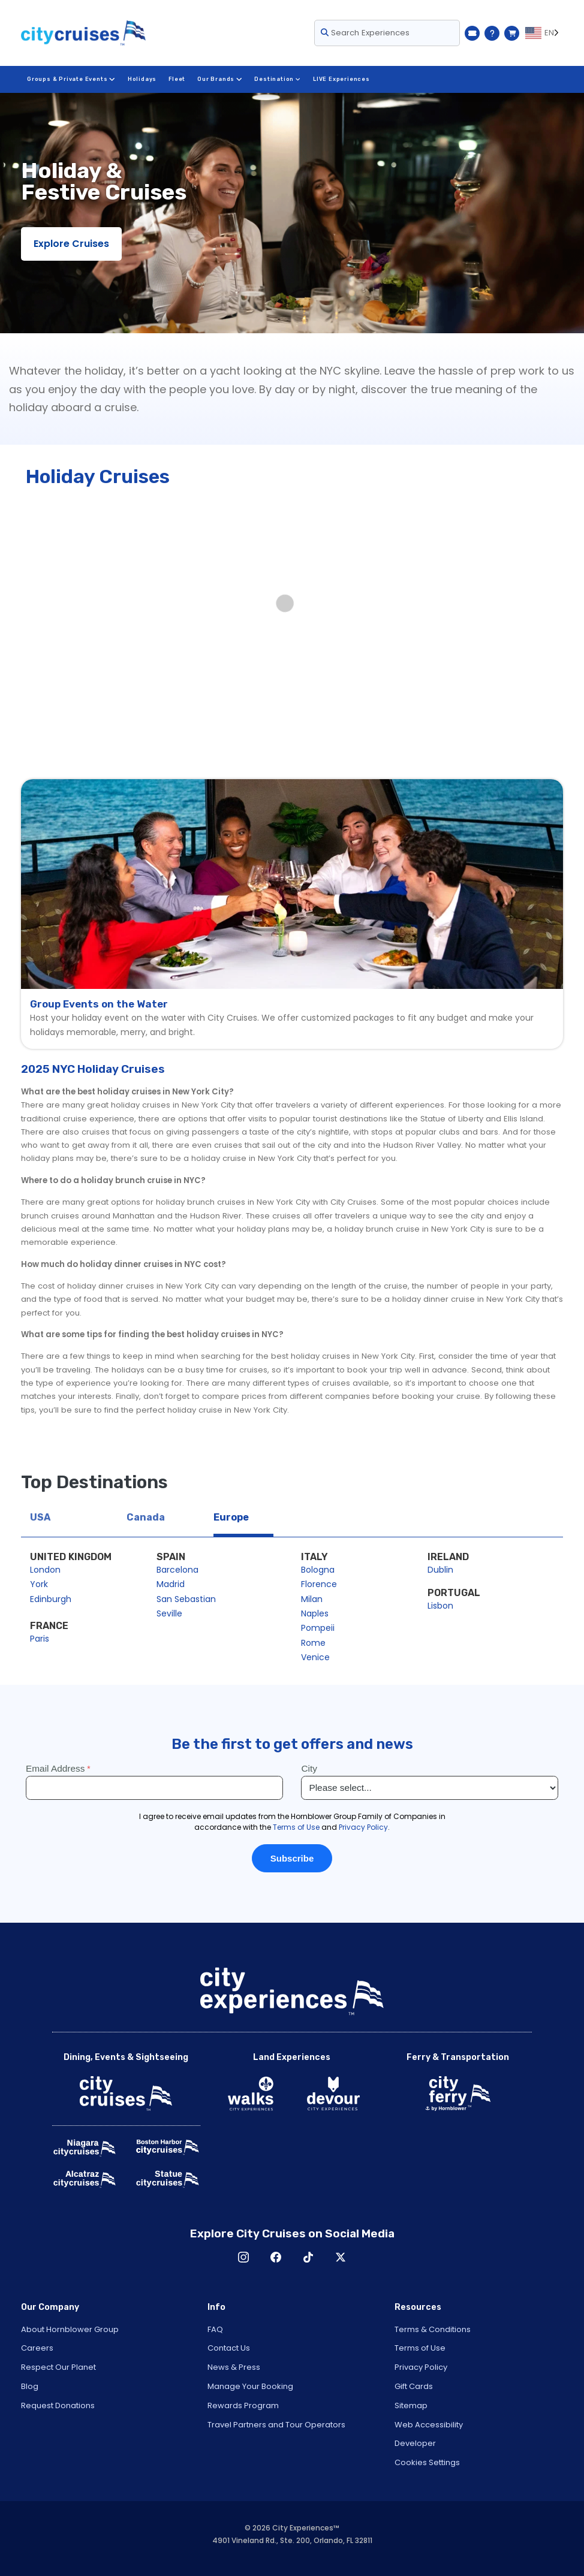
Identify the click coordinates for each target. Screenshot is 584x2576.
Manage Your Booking (250, 2386)
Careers (37, 2348)
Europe (231, 1517)
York (39, 1584)
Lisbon (440, 1606)
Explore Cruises (71, 244)
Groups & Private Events (71, 79)
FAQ (215, 2329)
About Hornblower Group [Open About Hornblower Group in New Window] (70, 2329)
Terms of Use (420, 2348)
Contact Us (228, 2348)
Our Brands (219, 79)
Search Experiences (365, 32)
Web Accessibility (429, 2424)
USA (40, 1517)
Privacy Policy (421, 2367)
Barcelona (177, 1570)
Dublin (440, 1570)
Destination (275, 79)
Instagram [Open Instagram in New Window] (243, 2257)
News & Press (233, 2367)
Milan (312, 1599)
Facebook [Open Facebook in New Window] (275, 2257)
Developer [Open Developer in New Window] (415, 2443)
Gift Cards (414, 2386)
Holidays (141, 79)
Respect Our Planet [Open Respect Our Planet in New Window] (58, 2367)
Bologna (318, 1570)
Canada (146, 1517)
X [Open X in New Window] (340, 2257)
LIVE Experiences (339, 79)
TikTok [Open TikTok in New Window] (308, 2257)
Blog (29, 2386)
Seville (169, 1613)
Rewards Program (243, 2405)
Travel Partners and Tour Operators (276, 2424)
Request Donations (58, 2405)
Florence (319, 1584)
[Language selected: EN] (544, 33)
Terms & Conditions (433, 2329)
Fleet (176, 79)
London (45, 1570)
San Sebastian (186, 1599)
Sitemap (411, 2405)
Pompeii (318, 1628)
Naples (315, 1613)
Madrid (170, 1584)
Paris (39, 1639)
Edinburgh (50, 1599)
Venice (315, 1657)
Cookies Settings (427, 2462)
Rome (313, 1643)
